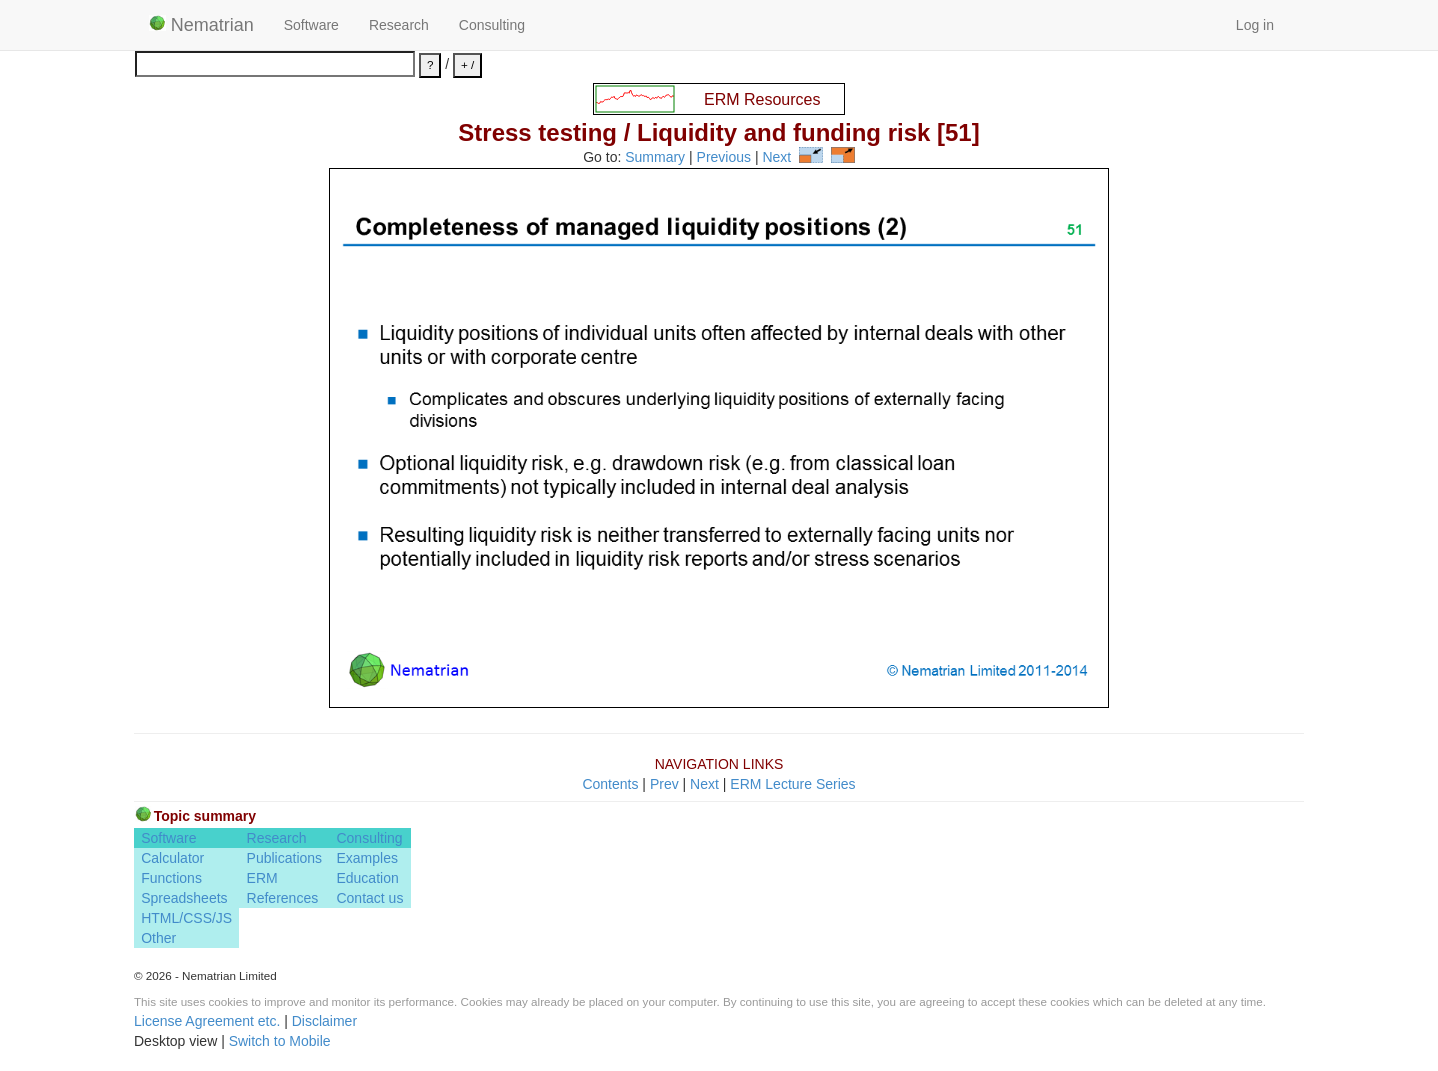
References (283, 898)
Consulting (492, 25)
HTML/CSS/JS (186, 918)
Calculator (172, 858)
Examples (366, 858)
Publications (285, 858)
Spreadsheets (184, 898)
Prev (664, 784)
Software (311, 25)
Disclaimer (324, 1021)
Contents (610, 784)
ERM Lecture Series (792, 784)
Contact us (369, 898)
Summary (655, 158)
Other (158, 938)
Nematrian (201, 25)
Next (776, 158)
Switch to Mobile (280, 1041)
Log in (1255, 25)
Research (399, 25)
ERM (262, 878)
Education (367, 878)
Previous (724, 158)
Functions (171, 878)
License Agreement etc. (207, 1021)
